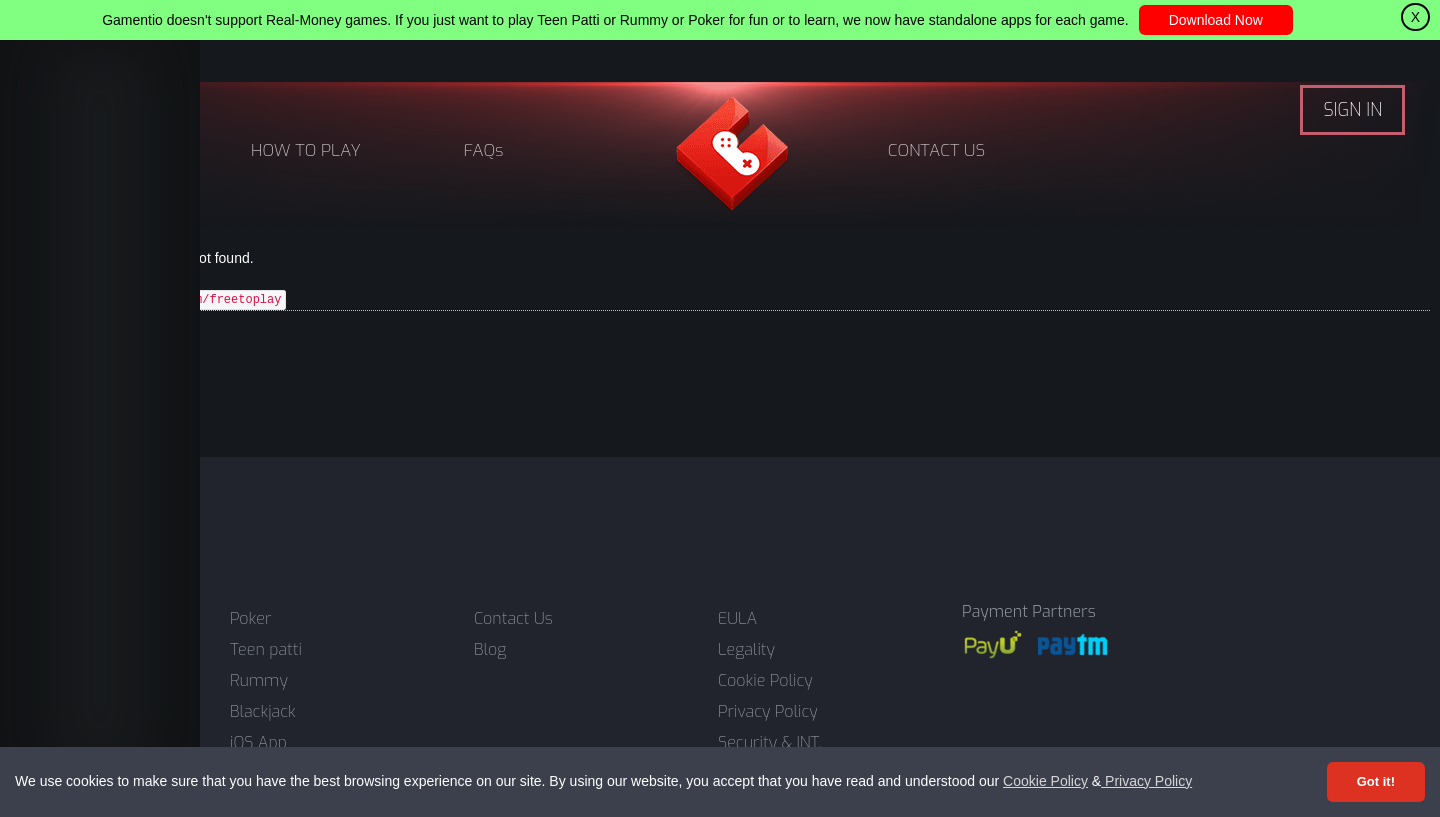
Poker (250, 619)
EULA (737, 619)
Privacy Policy (1146, 781)
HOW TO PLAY (306, 150)
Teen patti (266, 650)
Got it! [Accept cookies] (1376, 781)
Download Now (1216, 20)
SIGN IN (1352, 110)
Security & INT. (770, 743)
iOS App (258, 743)
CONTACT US (936, 150)
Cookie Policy (1045, 781)
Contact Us (513, 619)
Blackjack (263, 712)
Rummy (259, 681)
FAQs (484, 150)
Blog (490, 650)
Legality (746, 650)
